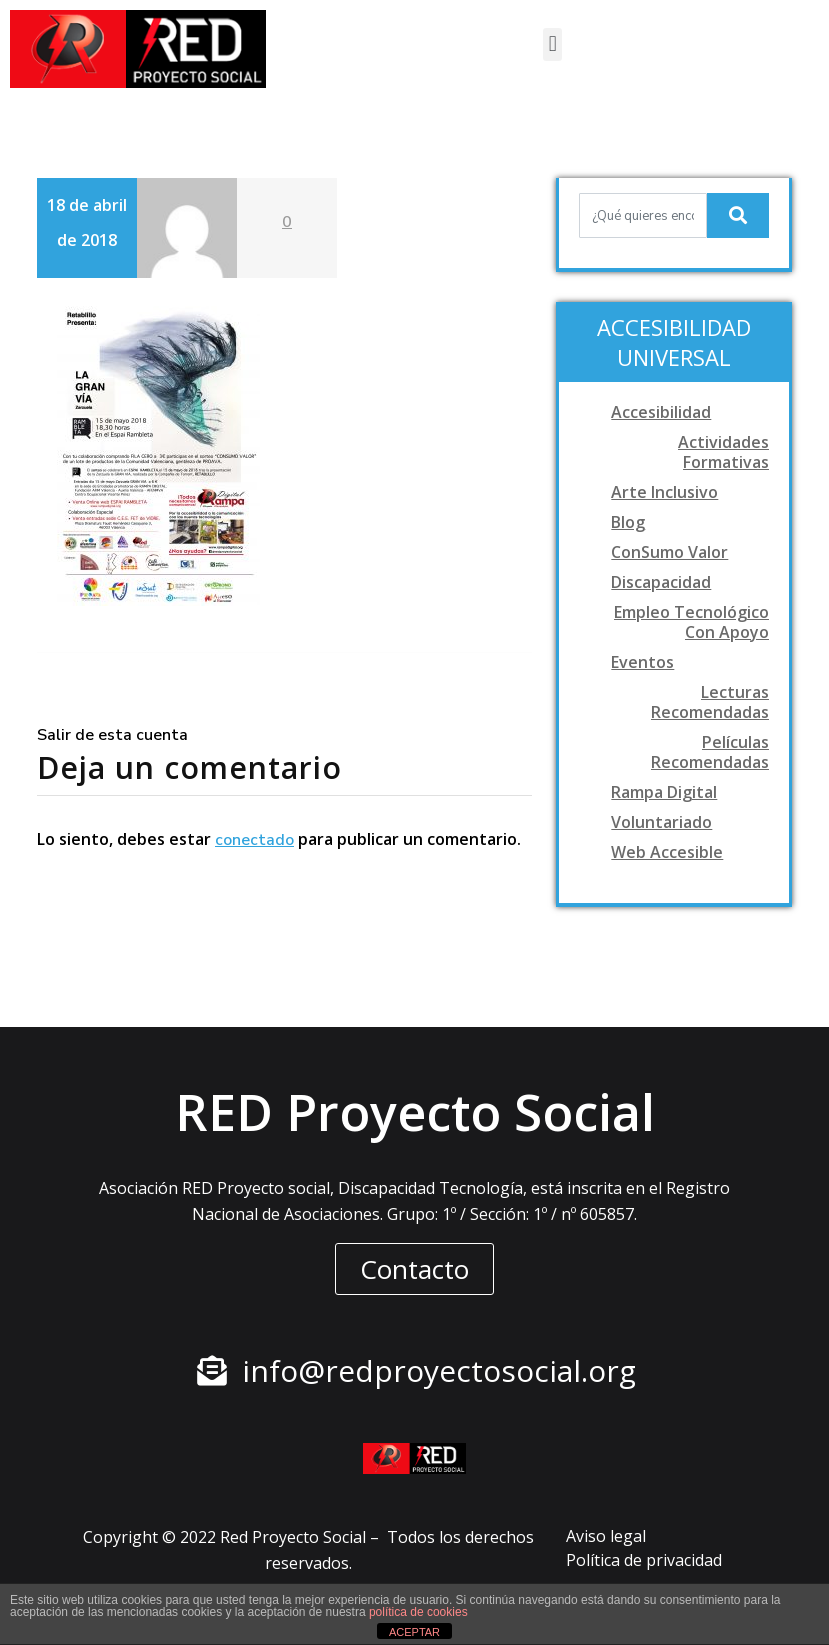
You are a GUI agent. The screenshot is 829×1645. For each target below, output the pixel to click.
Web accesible (667, 852)
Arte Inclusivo (664, 492)
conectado (254, 840)
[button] (552, 44)
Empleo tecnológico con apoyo (691, 622)
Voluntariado (661, 822)
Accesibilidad (661, 412)
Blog (628, 522)
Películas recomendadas (710, 752)
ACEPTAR (414, 1632)
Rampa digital (664, 792)
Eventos (642, 662)
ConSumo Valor (669, 552)
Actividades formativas (723, 452)
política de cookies (418, 1612)
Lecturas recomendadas (710, 702)
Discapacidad (661, 582)
